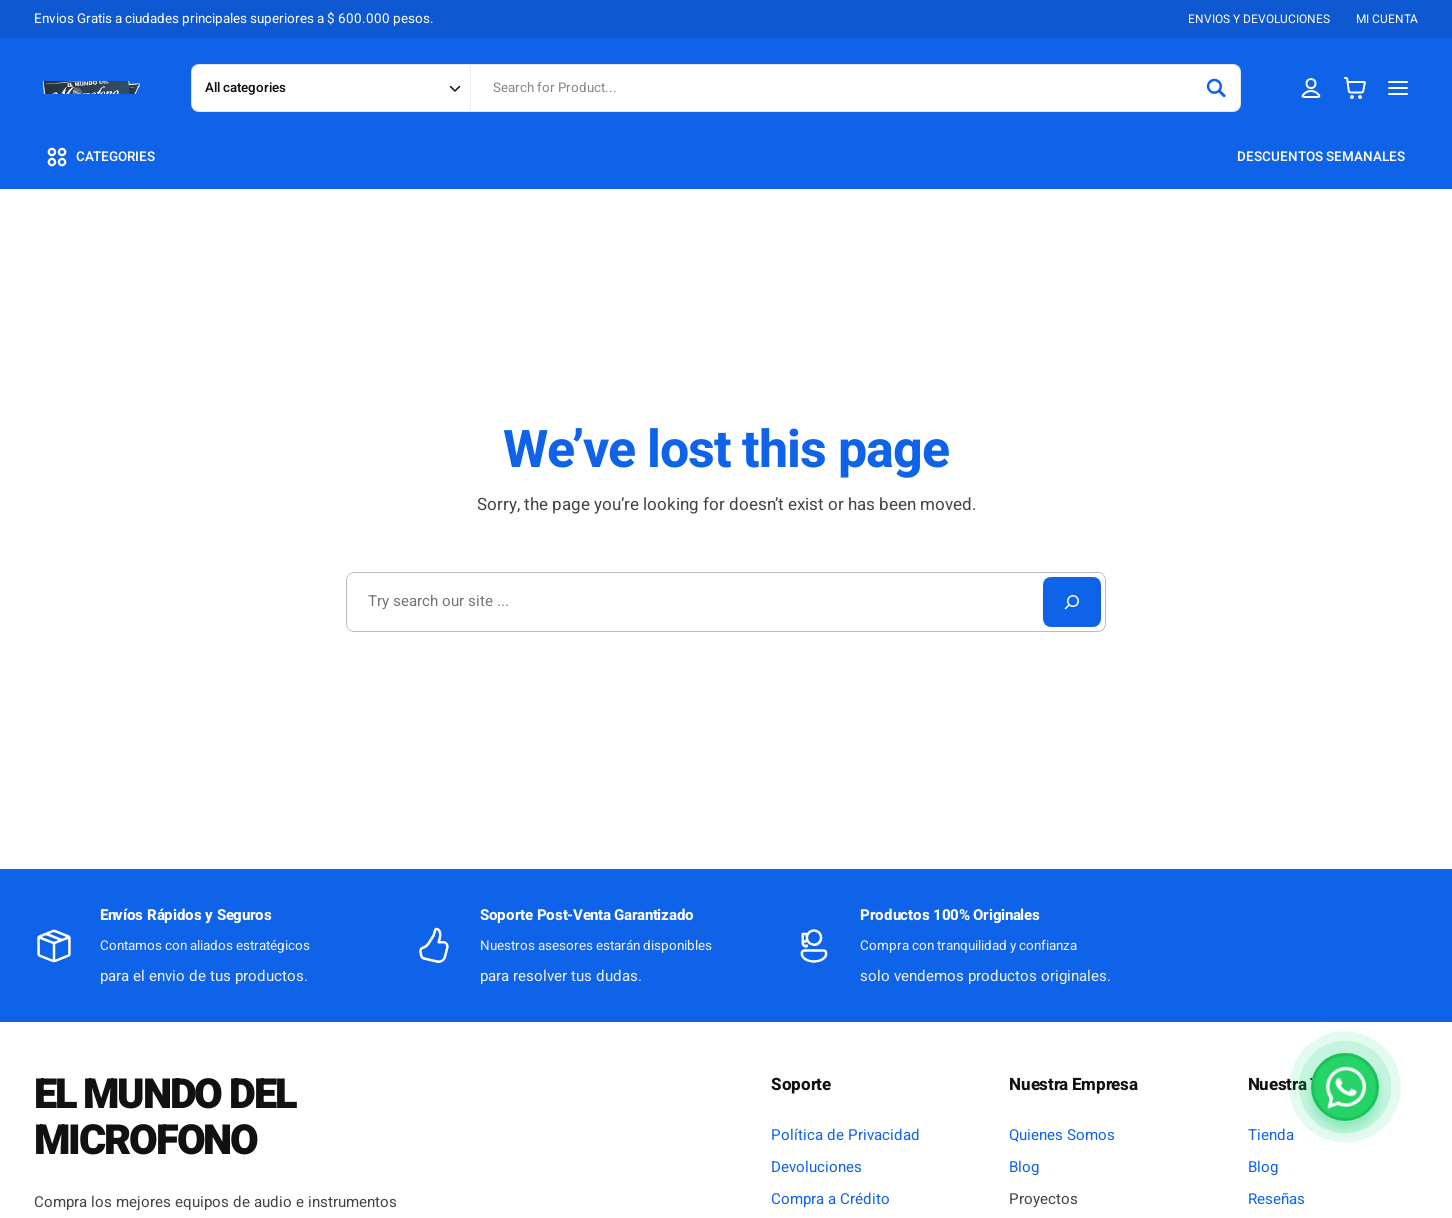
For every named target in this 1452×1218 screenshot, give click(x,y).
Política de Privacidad (845, 1135)
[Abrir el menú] (1398, 87)
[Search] (1216, 88)
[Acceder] (1311, 87)
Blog (1024, 1167)
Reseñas (1276, 1199)
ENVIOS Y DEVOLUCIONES (1259, 19)
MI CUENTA (1387, 19)
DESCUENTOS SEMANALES (1321, 157)
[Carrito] (1355, 87)
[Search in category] (330, 88)
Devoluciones (816, 1167)
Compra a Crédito (830, 1199)
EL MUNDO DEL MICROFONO (164, 1118)
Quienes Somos (1062, 1135)
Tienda (1271, 1135)
